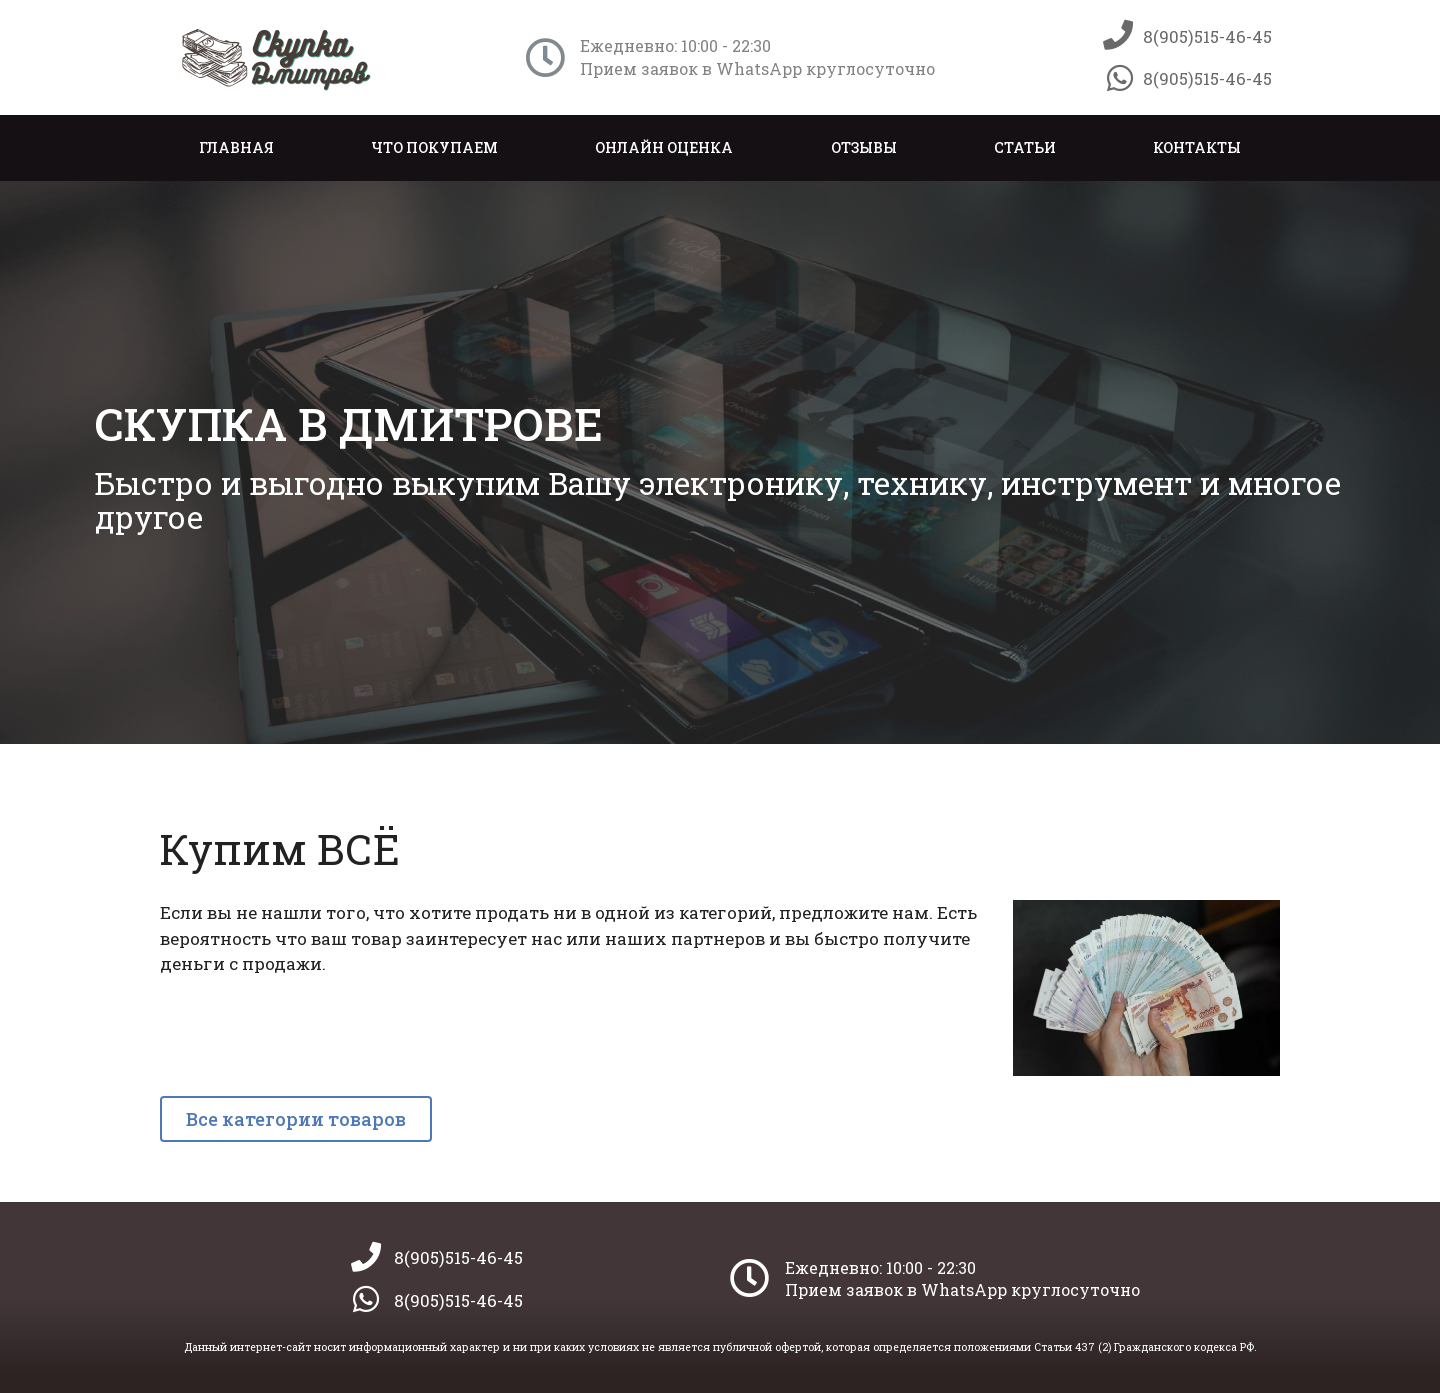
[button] (296, 1119)
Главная (236, 147)
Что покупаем (434, 147)
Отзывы (864, 147)
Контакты (1197, 147)
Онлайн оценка (664, 147)
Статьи (1025, 147)
